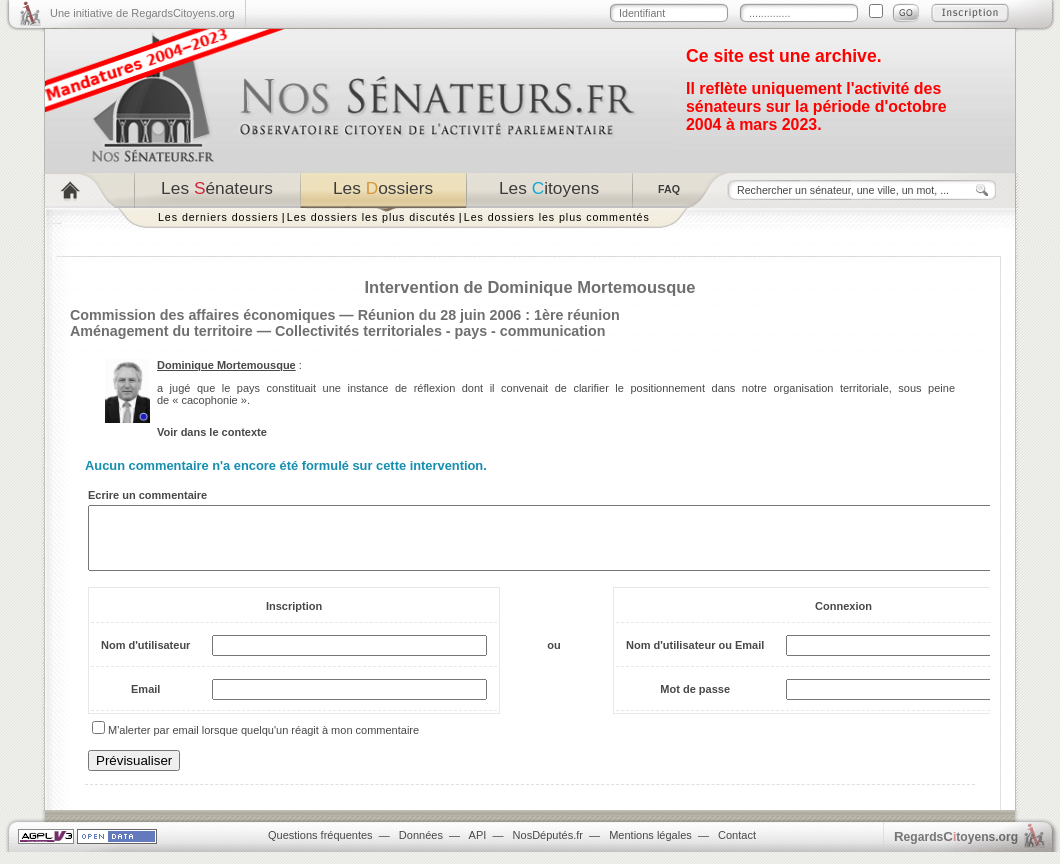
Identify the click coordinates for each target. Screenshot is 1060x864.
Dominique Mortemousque (226, 365)
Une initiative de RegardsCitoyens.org (142, 13)
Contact (737, 847)
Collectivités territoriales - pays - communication (440, 331)
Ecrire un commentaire (147, 495)
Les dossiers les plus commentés (557, 217)
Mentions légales (650, 847)
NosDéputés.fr (548, 847)
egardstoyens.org (956, 848)
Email (145, 701)
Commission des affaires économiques (202, 315)
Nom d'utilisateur (145, 657)
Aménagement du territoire (161, 331)
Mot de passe (695, 701)
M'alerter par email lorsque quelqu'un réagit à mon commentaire (263, 742)
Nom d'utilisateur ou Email (695, 657)
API (478, 847)
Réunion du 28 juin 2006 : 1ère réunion (489, 315)
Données (421, 847)
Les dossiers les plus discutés (371, 217)
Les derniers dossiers (218, 217)
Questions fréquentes (320, 847)
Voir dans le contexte (212, 432)
